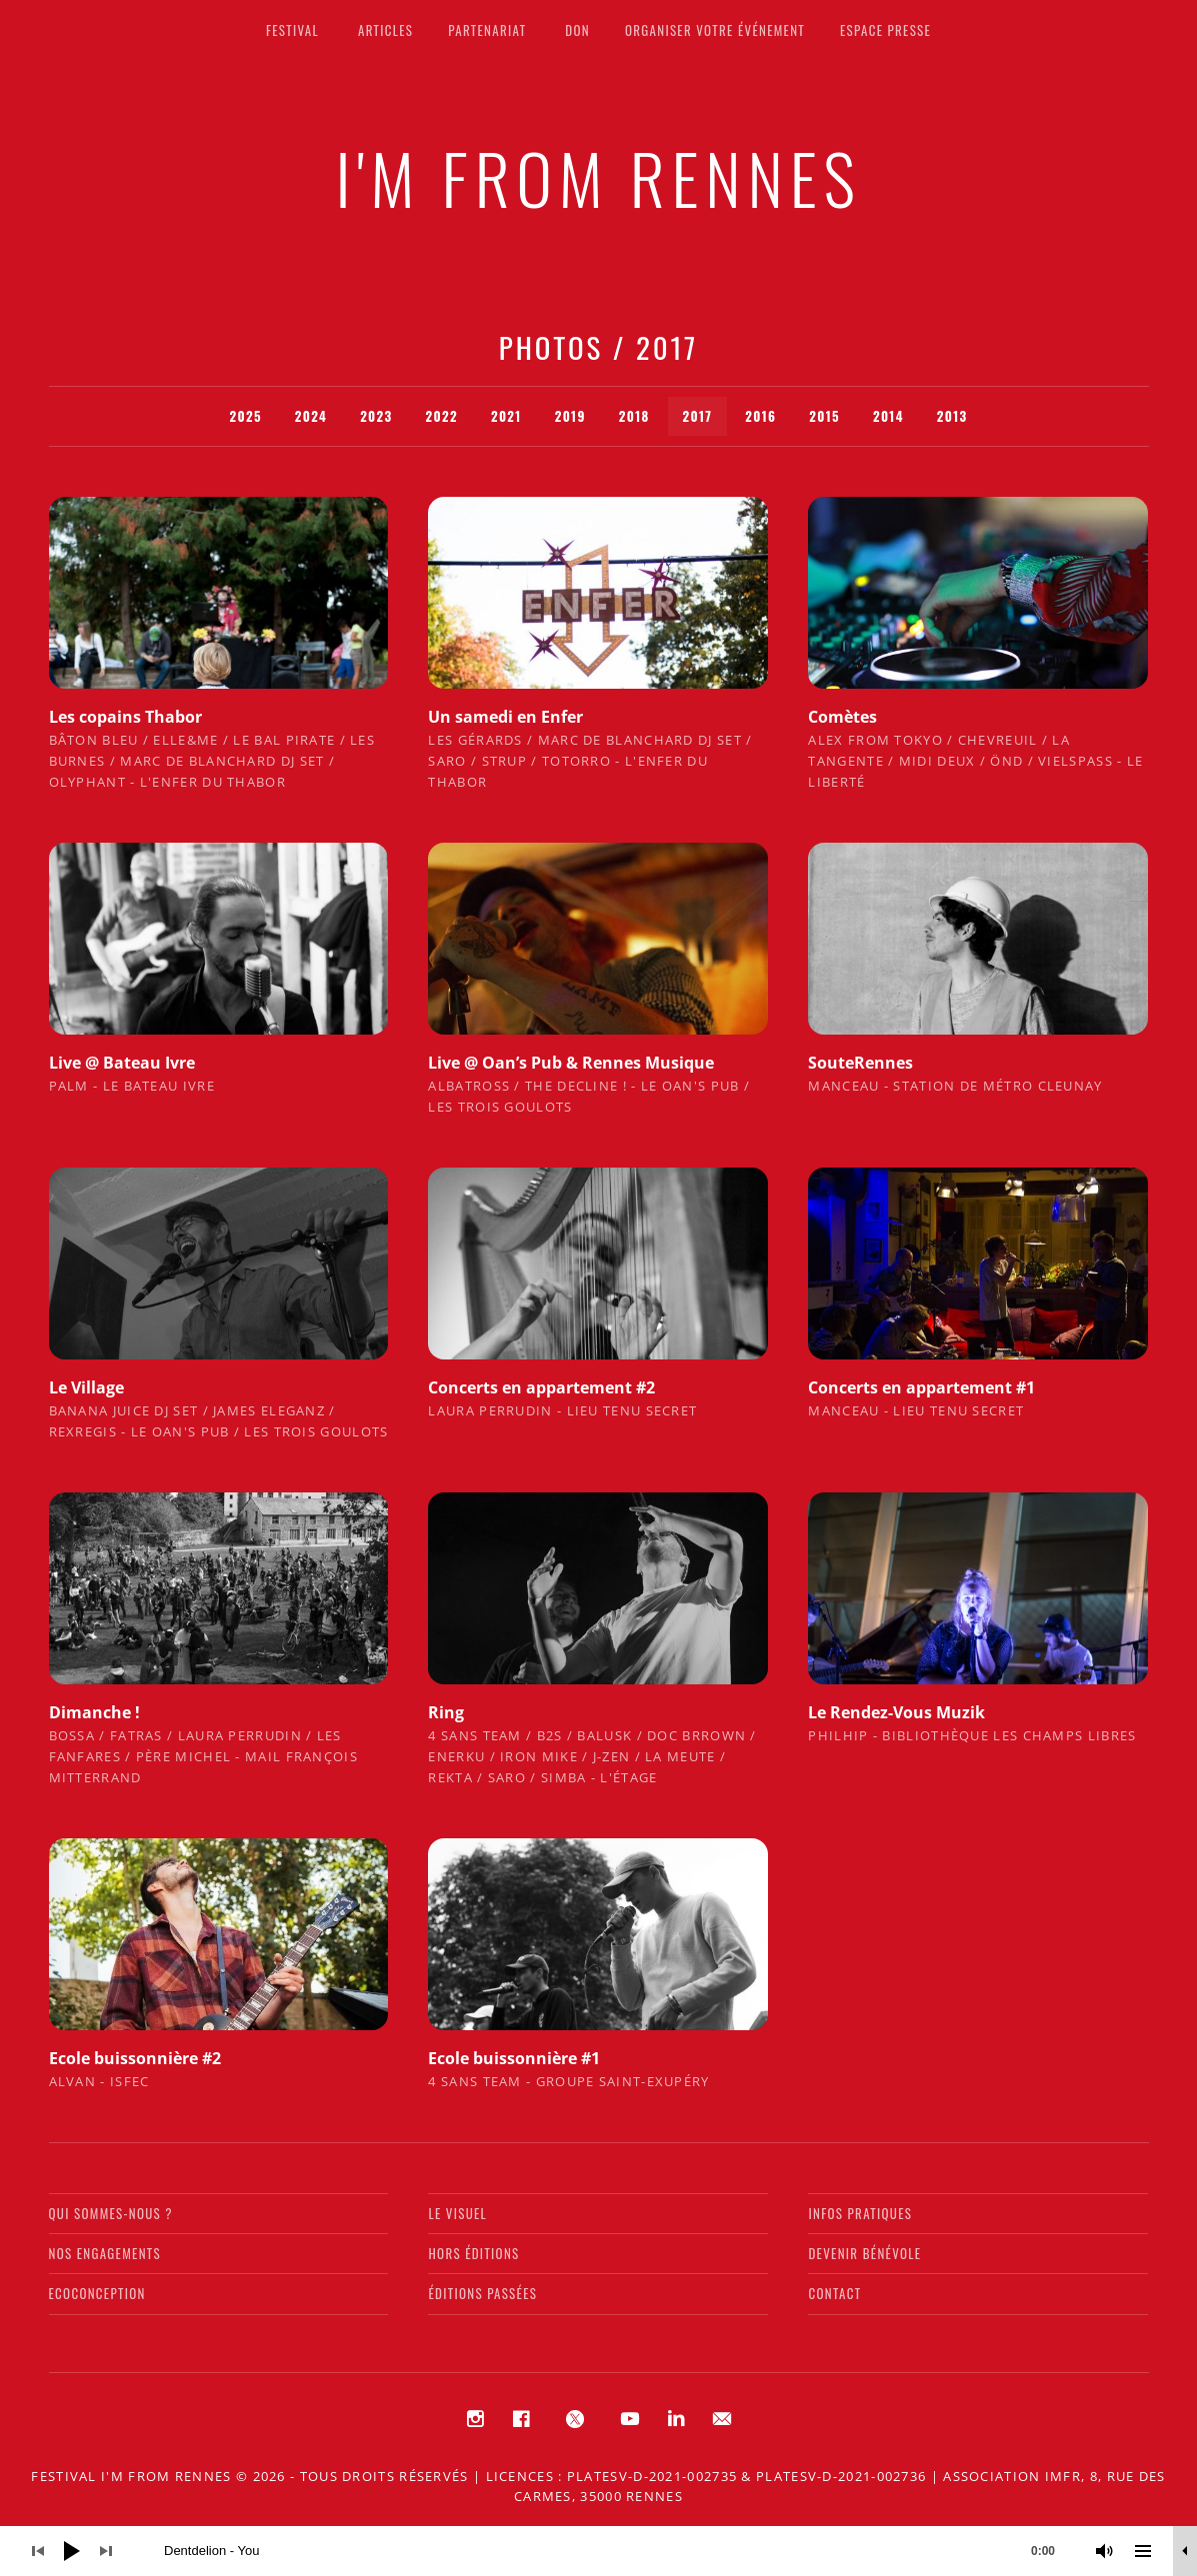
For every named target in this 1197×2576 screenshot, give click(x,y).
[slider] (619, 2551)
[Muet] (1105, 2551)
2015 (824, 416)
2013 (952, 416)
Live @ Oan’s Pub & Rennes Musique (571, 1063)
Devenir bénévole (864, 2253)
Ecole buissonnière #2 (135, 2058)
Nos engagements (105, 2253)
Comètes (842, 717)
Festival (292, 30)
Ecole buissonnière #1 (514, 2058)
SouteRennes (860, 1063)
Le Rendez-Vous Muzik (896, 1712)
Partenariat (487, 30)
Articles (385, 30)
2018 (634, 416)
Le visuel (457, 2213)
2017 (698, 416)
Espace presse (885, 30)
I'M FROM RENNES (598, 177)
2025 (245, 416)
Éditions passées (482, 2293)
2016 (760, 416)
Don (577, 30)
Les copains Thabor (125, 717)
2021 (506, 416)
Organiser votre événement (715, 30)
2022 (442, 416)
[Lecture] (72, 2551)
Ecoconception (97, 2293)
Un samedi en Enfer (505, 717)
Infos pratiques (860, 2213)
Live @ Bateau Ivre (122, 1063)
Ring (446, 1712)
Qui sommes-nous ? (111, 2213)
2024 (311, 416)
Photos (551, 346)
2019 (570, 416)
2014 (888, 416)
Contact (834, 2293)
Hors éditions (473, 2253)
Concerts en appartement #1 (921, 1387)
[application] (598, 2551)
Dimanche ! (94, 1712)
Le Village (86, 1387)
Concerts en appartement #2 (541, 1387)
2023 (376, 416)
